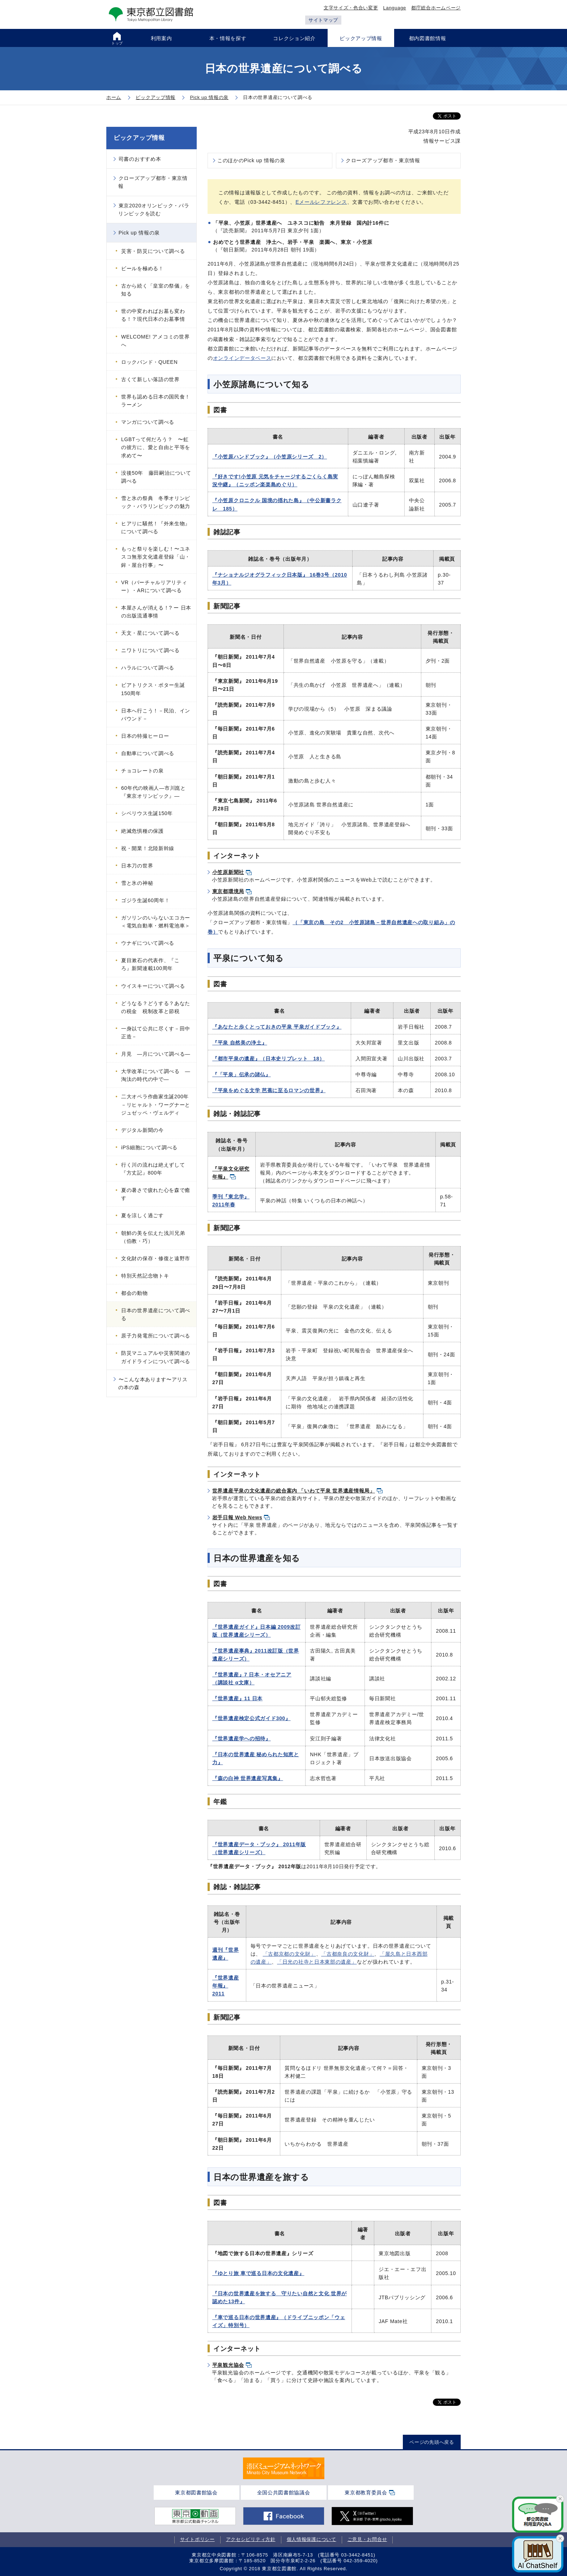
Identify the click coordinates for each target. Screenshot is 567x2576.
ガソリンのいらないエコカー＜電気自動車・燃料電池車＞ (155, 922)
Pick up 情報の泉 (139, 233)
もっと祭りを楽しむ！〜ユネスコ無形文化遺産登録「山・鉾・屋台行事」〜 (155, 557)
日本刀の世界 (137, 866)
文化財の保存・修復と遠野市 (155, 1258)
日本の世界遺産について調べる (155, 1314)
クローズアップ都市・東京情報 (383, 160)
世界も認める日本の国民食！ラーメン (155, 401)
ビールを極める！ (142, 268)
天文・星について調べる (150, 633)
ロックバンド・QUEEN (149, 362)
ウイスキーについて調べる (153, 986)
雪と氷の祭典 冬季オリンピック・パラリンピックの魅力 (155, 502)
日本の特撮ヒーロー (145, 736)
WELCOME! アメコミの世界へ (155, 341)
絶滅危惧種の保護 (142, 831)
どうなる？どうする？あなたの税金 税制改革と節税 (155, 1007)
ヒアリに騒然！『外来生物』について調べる (155, 527)
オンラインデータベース (242, 358)
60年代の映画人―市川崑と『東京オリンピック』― (153, 792)
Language (394, 7)
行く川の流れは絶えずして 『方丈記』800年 (156, 1169)
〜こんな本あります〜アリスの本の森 (153, 1383)
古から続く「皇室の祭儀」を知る (155, 290)
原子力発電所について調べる (155, 1336)
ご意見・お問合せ (367, 2539)
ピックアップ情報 (139, 137)
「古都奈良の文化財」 (347, 1954)
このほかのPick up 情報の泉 (251, 160)
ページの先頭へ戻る (431, 2442)
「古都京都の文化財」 (289, 1954)
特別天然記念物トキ (145, 1276)
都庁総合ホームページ (436, 7)
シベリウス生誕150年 (147, 813)
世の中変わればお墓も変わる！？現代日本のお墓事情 (153, 315)
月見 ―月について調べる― (155, 1054)
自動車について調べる (147, 753)
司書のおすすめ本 (140, 159)
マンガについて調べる (147, 422)
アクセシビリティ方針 (251, 2539)
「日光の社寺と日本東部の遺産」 (317, 1962)
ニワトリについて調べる (150, 650)
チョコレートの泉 (142, 771)
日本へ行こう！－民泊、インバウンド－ (155, 714)
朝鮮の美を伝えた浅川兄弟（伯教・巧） (153, 1237)
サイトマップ (323, 20)
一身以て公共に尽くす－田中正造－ (155, 1032)
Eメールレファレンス (321, 202)
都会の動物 (134, 1293)
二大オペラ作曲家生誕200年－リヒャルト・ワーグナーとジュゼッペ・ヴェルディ (155, 1104)
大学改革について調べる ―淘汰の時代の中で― (155, 1075)
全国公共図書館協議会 (283, 2492)
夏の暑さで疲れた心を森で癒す (155, 1194)
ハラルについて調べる (147, 668)
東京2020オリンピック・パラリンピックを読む (153, 209)
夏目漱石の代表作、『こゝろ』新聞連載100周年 (153, 964)
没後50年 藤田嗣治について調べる (156, 477)
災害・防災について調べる (153, 251)
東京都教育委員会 (366, 2492)
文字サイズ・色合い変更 (351, 7)
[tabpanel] (283, 2468)
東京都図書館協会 (196, 2492)
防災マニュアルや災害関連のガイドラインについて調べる (155, 1357)
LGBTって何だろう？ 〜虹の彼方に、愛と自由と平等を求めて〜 (155, 447)
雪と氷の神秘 (137, 883)
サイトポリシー (197, 2539)
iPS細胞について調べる (149, 1147)
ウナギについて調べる (147, 943)
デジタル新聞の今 (142, 1130)
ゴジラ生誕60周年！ (145, 900)
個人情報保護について (311, 2539)
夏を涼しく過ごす (142, 1215)
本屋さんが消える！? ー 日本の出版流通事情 (156, 612)
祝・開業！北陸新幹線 (147, 848)
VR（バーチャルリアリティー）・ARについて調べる (154, 586)
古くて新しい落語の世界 (150, 379)
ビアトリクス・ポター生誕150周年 (153, 689)
